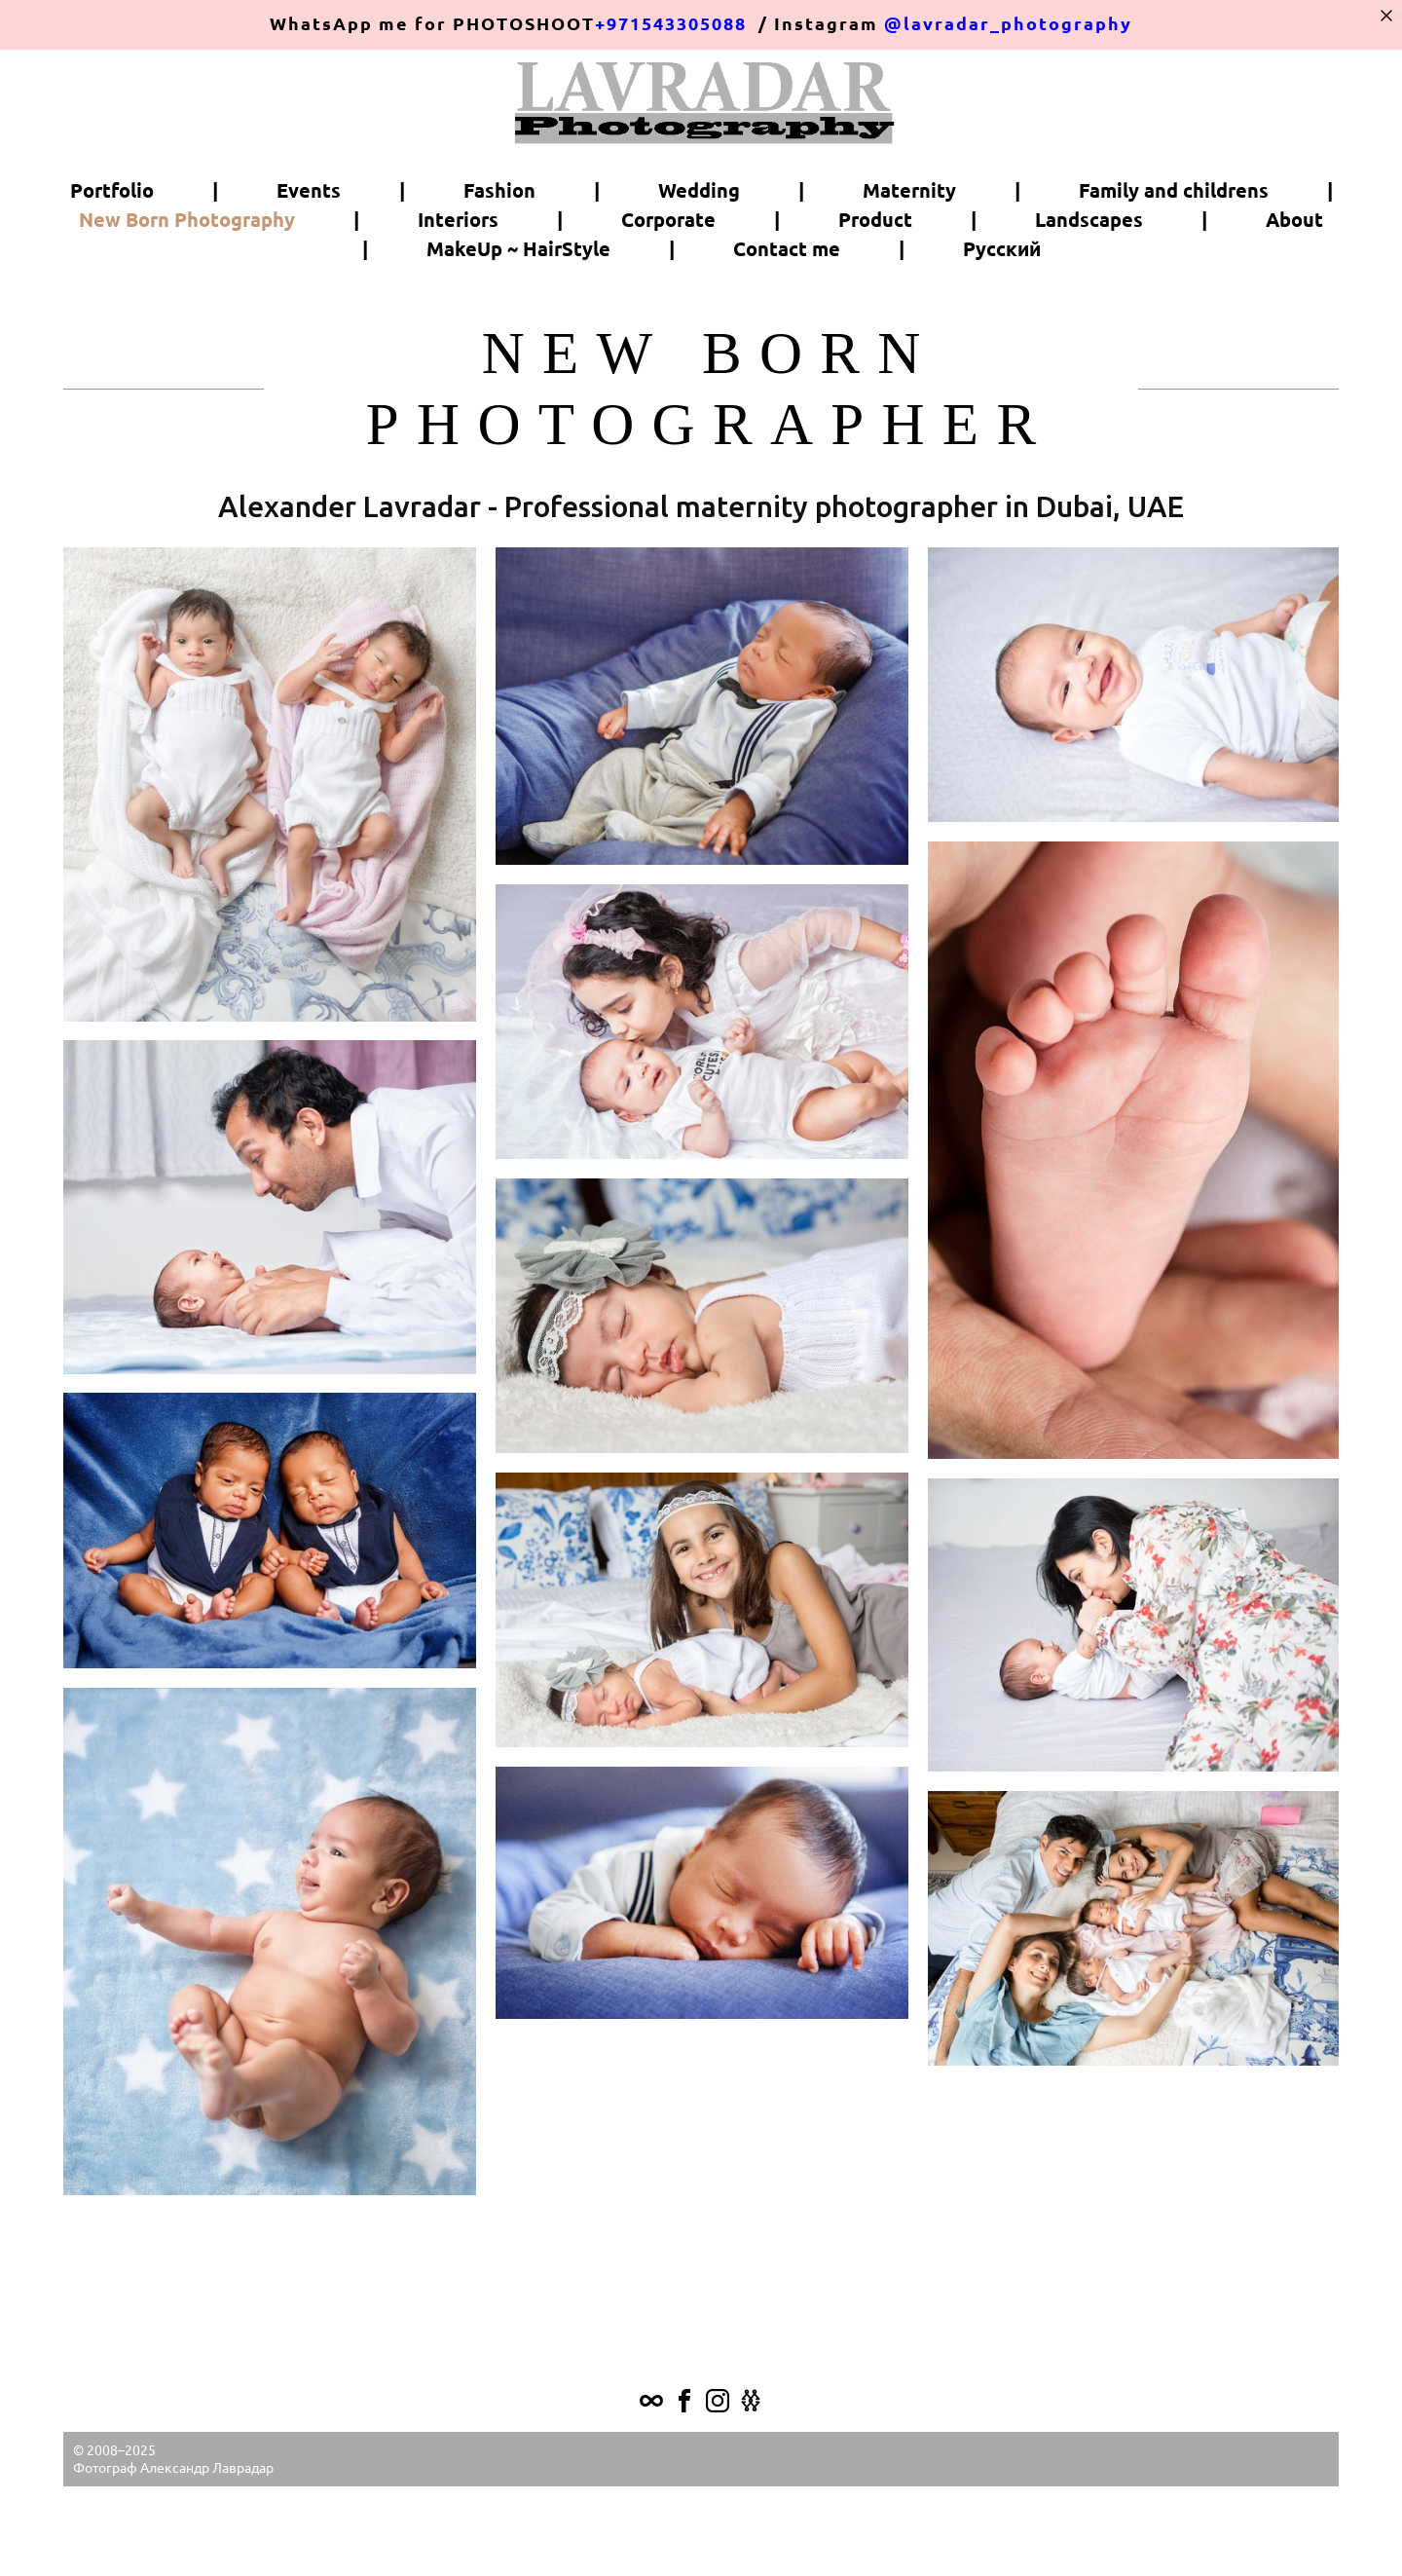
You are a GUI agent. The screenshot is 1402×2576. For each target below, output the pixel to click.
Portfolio (112, 249)
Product (875, 278)
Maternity (909, 249)
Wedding (699, 249)
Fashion (499, 249)
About (1294, 278)
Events (309, 249)
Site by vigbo (700, 2531)
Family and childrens (1174, 249)
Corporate (668, 278)
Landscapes (1089, 278)
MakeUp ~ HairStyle (518, 307)
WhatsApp (321, 24)
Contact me (786, 307)
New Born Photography (187, 278)
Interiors (458, 278)
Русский (1002, 307)
